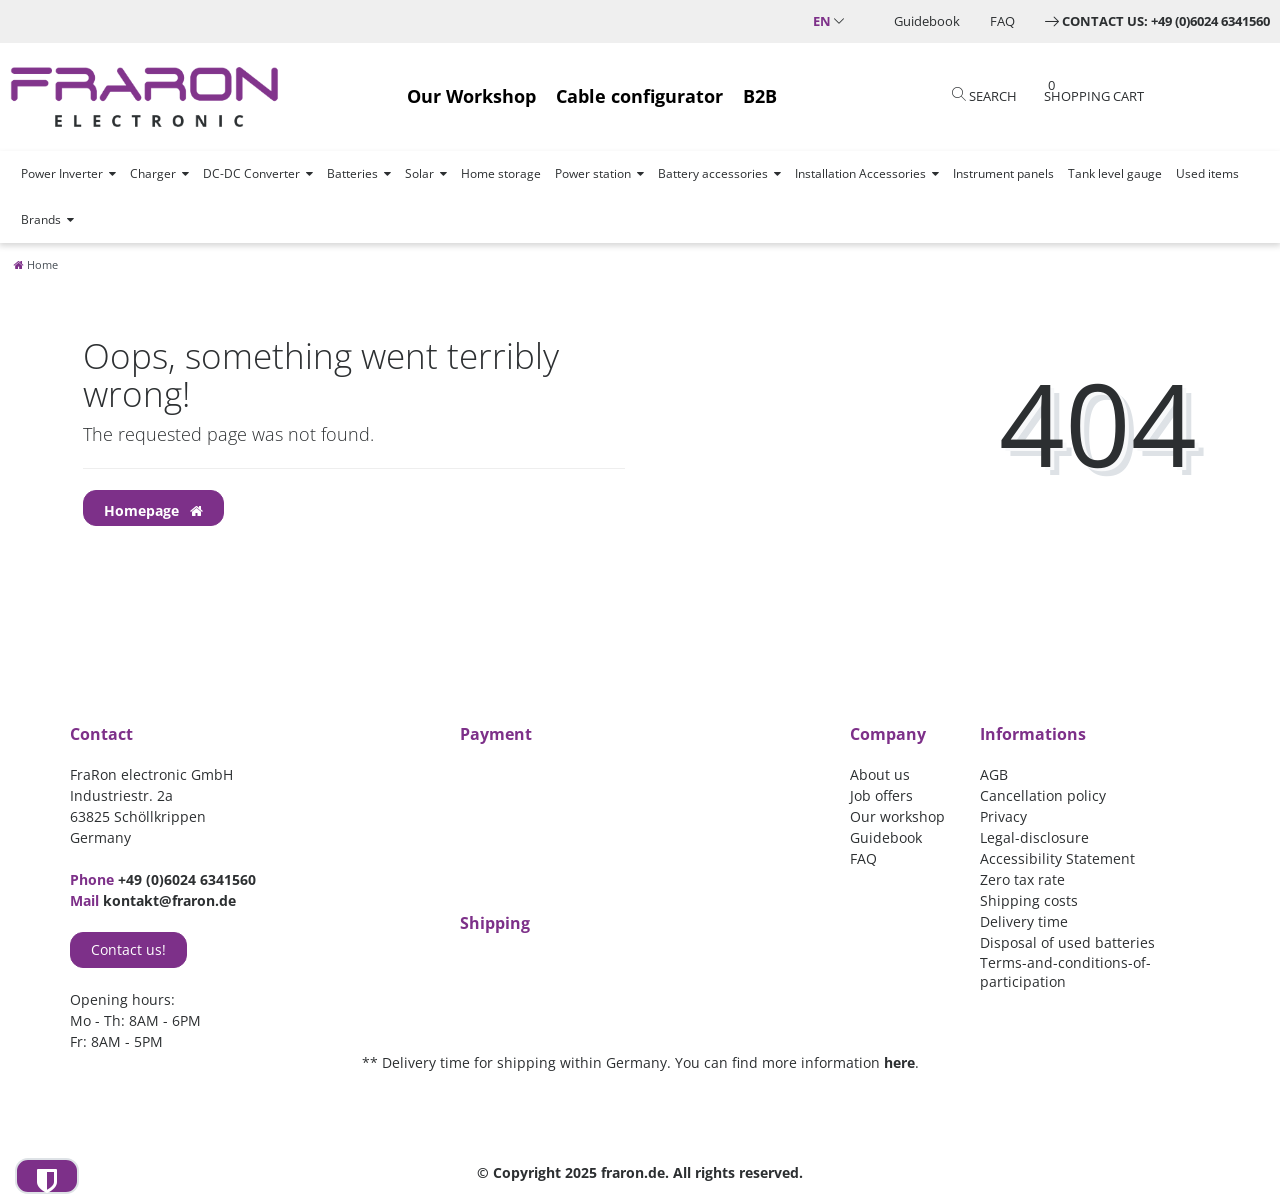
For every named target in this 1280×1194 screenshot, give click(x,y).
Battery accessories (713, 173)
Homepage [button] (153, 510)
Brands (41, 219)
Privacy (1003, 816)
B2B (760, 96)
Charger (153, 173)
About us (880, 774)
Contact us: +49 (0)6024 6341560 (1166, 21)
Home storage (501, 173)
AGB (994, 774)
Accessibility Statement (1057, 858)
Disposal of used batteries (1067, 942)
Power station (593, 173)
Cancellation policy (1043, 795)
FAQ (1002, 21)
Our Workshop (471, 96)
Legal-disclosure (1034, 837)
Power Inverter (62, 173)
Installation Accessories (860, 173)
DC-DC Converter (251, 173)
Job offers (881, 795)
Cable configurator (639, 96)
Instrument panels (1003, 173)
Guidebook (927, 21)
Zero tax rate (1022, 879)
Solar (419, 173)
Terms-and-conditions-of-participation (1065, 972)
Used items (1207, 173)
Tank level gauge (1115, 173)
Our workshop (897, 816)
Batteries (352, 173)
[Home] (36, 264)
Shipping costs (1029, 900)
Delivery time (1024, 921)
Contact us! (128, 949)
